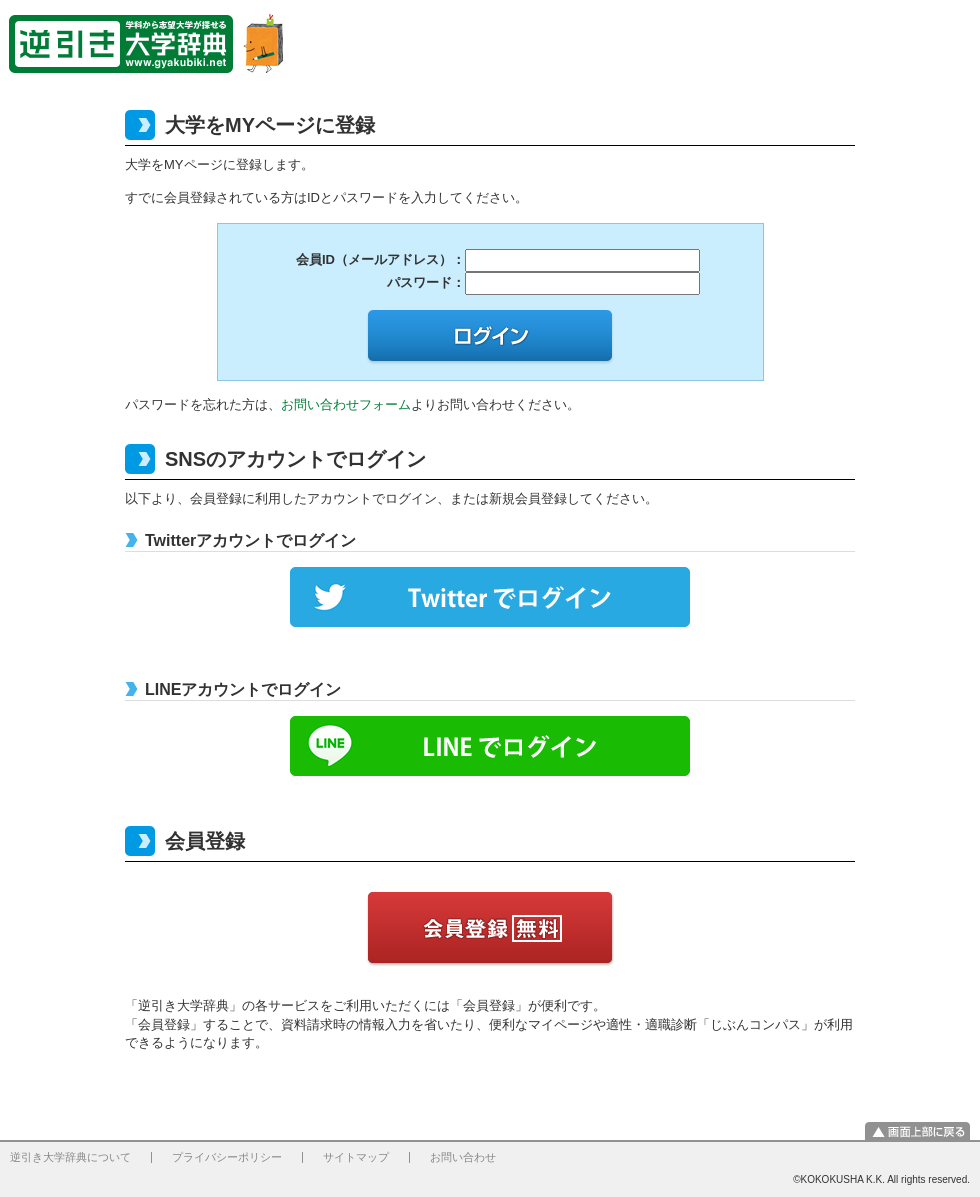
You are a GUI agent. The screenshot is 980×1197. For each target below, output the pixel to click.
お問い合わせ (463, 1157)
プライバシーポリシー (227, 1157)
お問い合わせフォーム (346, 404)
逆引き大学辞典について (70, 1157)
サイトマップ (356, 1157)
